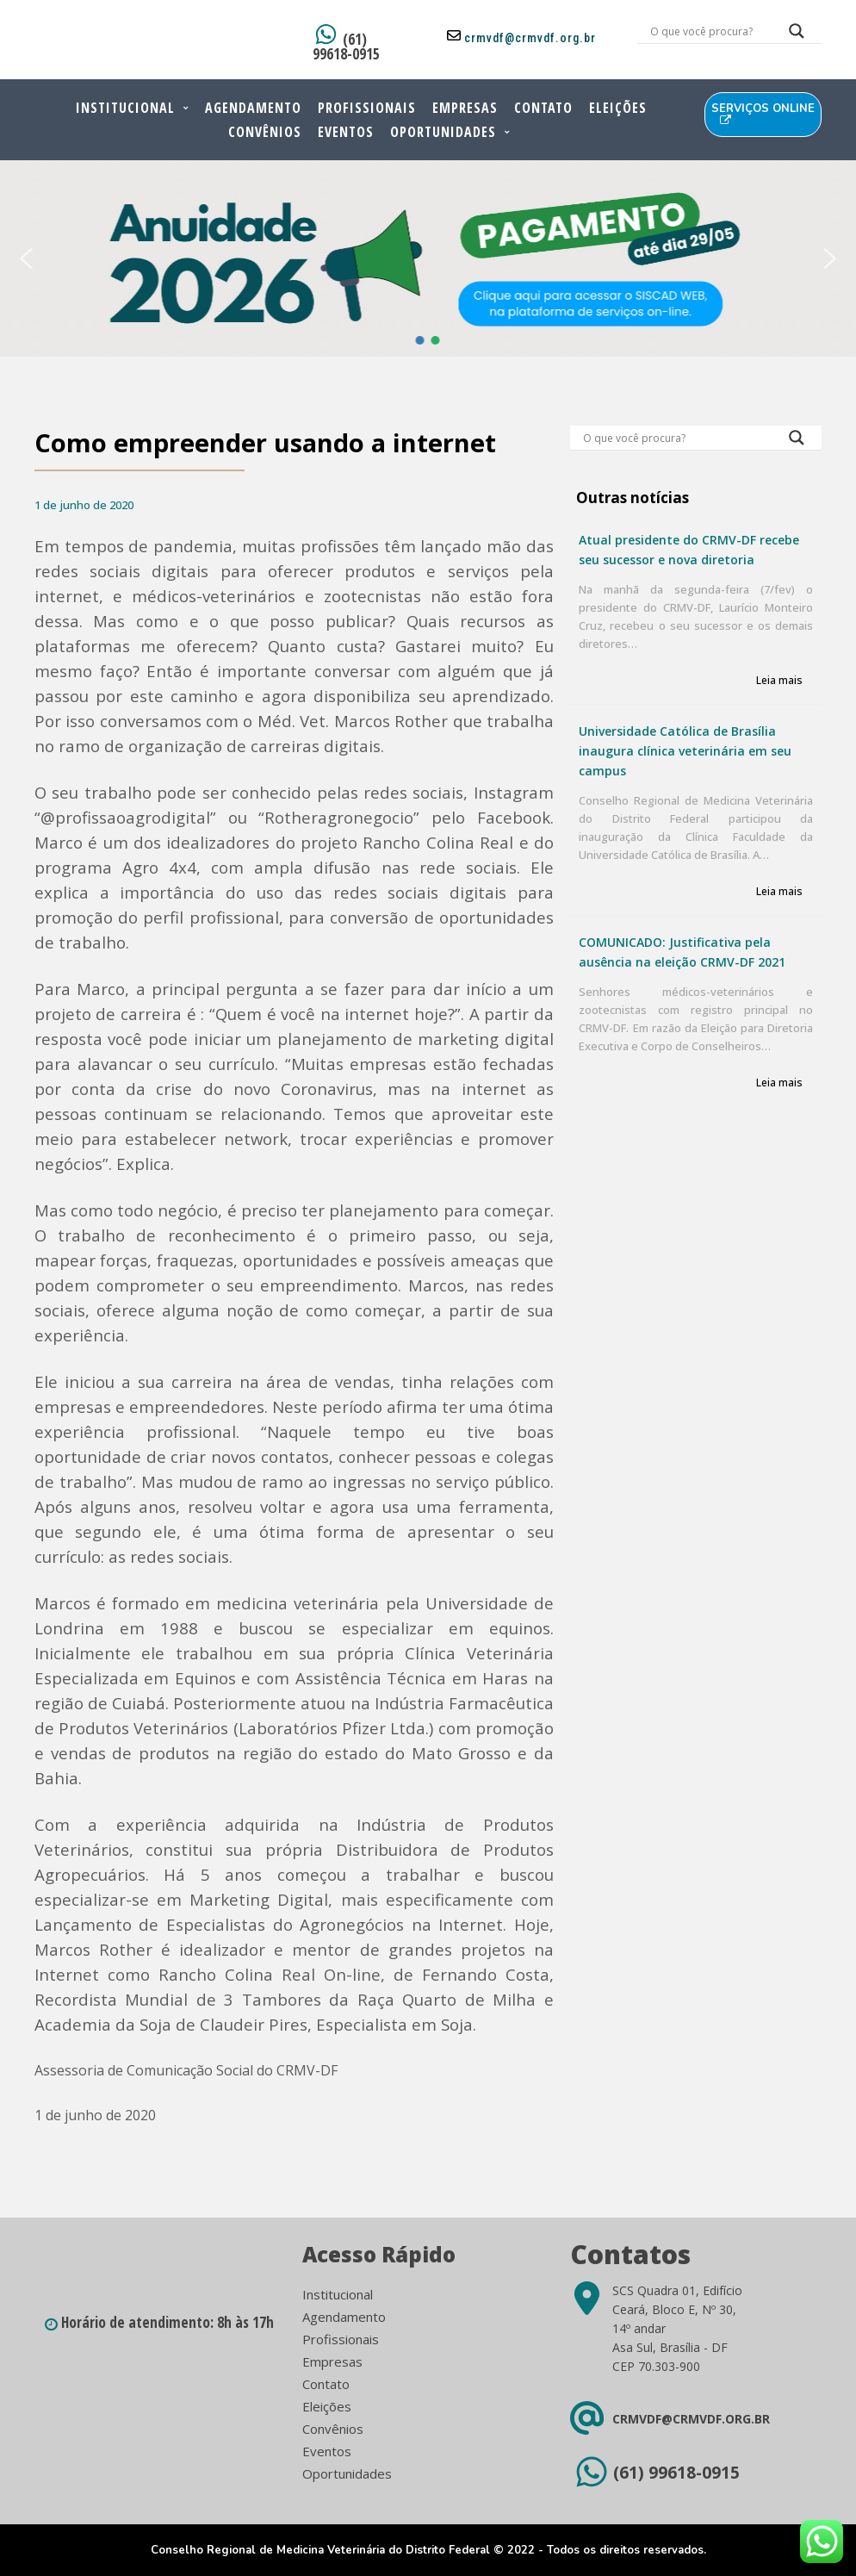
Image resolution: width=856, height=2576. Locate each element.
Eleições (618, 107)
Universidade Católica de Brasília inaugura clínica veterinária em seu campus (685, 751)
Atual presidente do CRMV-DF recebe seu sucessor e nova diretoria (689, 550)
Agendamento (253, 107)
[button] (26, 258)
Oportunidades (443, 131)
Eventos (346, 131)
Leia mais (779, 681)
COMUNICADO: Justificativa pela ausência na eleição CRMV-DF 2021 (682, 952)
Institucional (125, 107)
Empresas (465, 107)
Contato (543, 107)
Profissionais (367, 107)
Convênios (264, 131)
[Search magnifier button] (797, 35)
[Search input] (708, 31)
